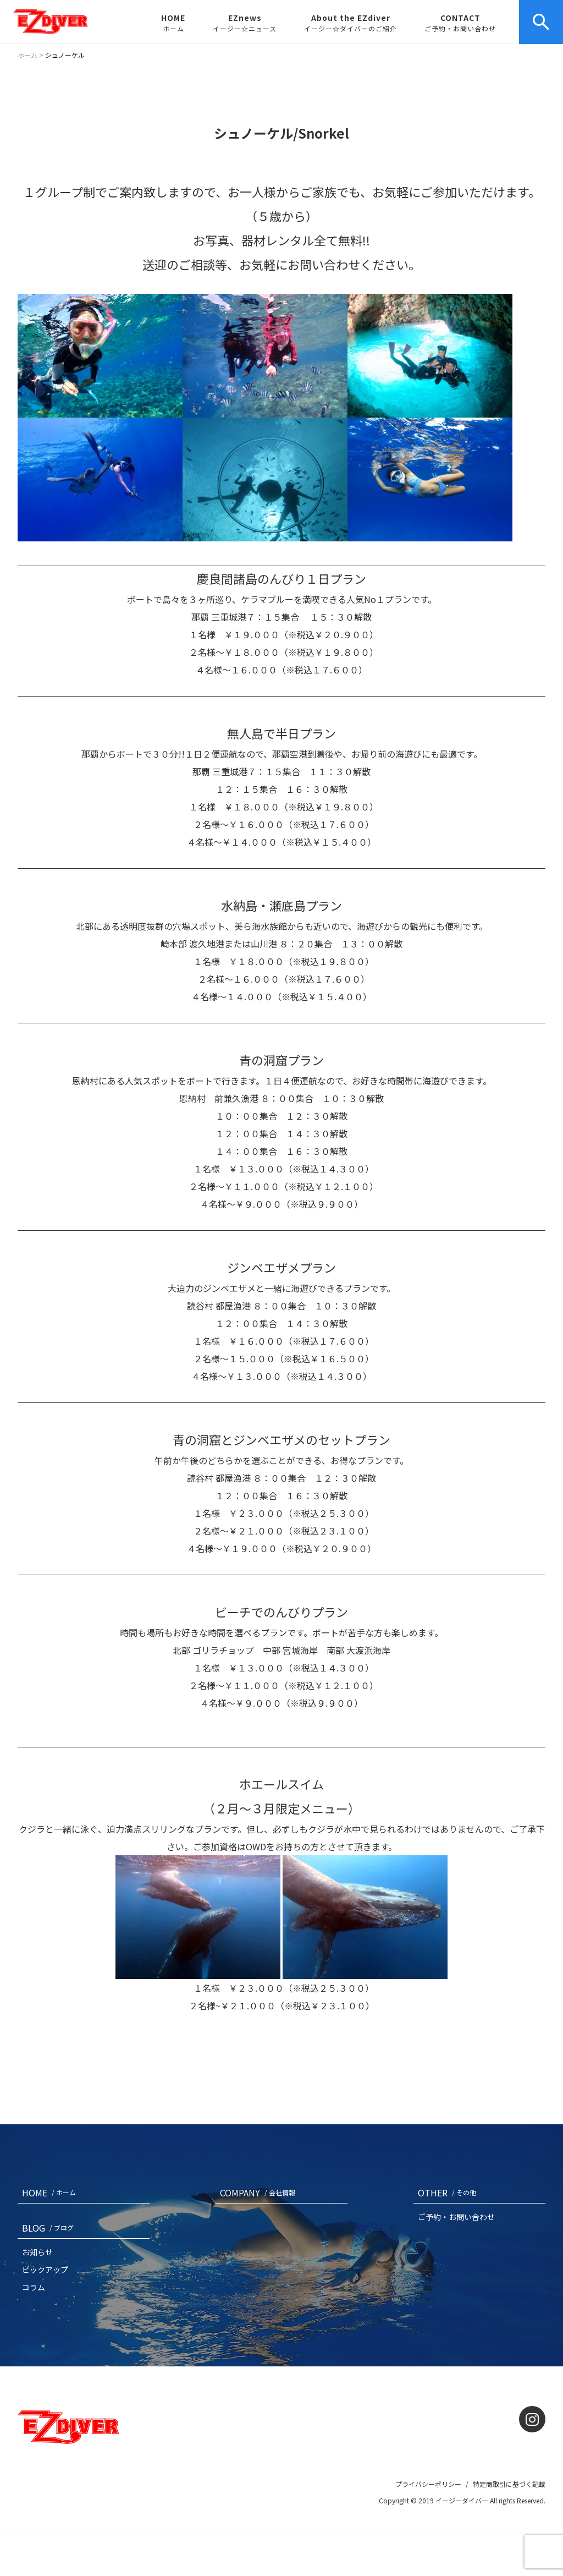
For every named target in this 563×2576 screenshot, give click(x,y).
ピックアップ (45, 2269)
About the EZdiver (350, 22)
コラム (33, 2287)
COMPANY (260, 2192)
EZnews (245, 22)
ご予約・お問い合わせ (456, 2216)
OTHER (449, 2192)
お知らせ (37, 2251)
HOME (173, 22)
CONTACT (460, 22)
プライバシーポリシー (428, 2484)
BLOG (50, 2227)
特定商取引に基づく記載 (509, 2484)
